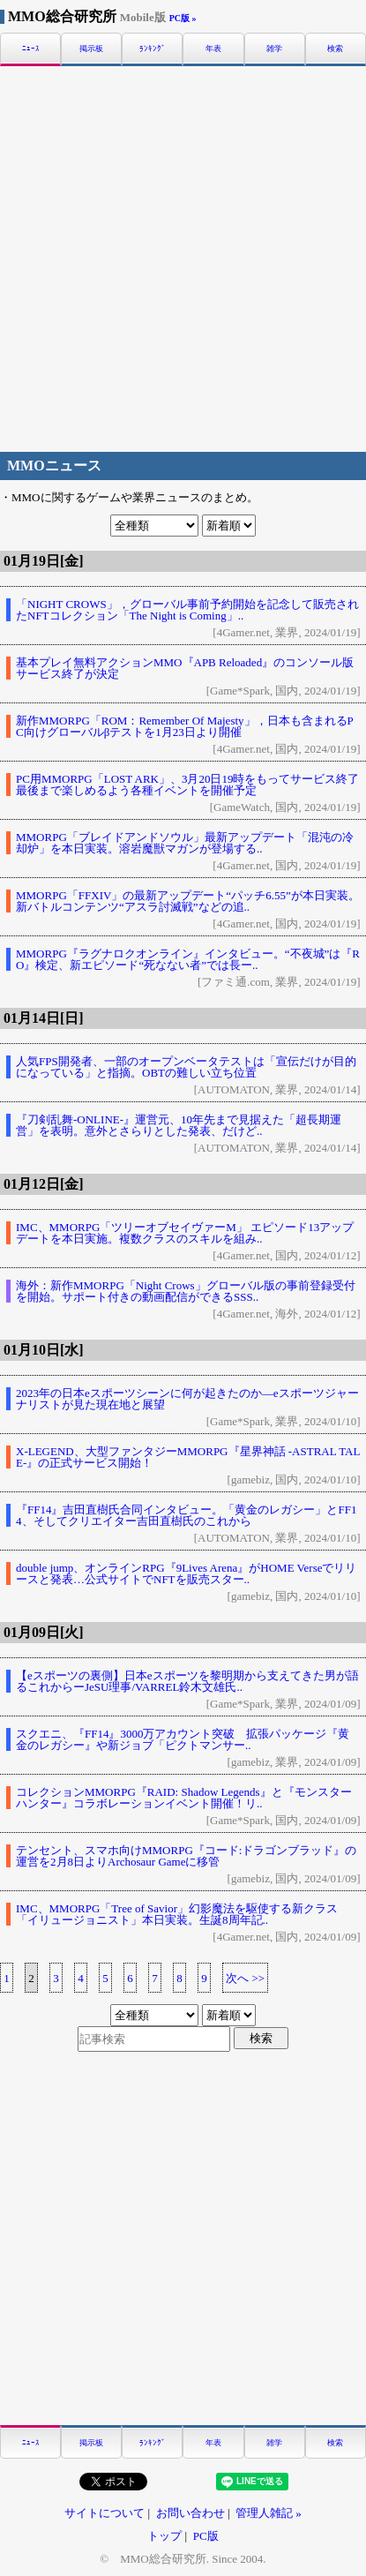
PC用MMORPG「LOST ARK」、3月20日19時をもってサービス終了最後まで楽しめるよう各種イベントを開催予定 (187, 784)
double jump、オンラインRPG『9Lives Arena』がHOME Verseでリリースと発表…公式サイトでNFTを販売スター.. (186, 1573)
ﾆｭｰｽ (31, 49)
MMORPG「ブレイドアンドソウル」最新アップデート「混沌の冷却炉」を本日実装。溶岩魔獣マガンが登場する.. (185, 842)
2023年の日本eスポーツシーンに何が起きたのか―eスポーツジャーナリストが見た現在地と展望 (187, 1398)
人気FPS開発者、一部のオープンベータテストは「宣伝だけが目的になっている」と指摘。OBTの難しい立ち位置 (186, 1066)
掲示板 (91, 49)
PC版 (206, 2535)
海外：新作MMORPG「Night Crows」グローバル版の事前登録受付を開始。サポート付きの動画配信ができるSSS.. (185, 1291)
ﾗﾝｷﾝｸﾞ (152, 49)
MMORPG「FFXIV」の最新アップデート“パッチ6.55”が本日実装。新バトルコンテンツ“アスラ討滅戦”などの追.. (188, 901)
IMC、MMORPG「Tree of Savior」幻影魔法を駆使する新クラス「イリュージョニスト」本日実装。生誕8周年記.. (177, 1914)
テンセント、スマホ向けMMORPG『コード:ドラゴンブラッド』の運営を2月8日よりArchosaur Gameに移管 (186, 1855)
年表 (213, 49)
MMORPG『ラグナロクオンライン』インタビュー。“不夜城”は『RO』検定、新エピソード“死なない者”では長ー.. (188, 959)
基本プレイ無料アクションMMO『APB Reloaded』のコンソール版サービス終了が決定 (185, 668)
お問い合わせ (190, 2513)
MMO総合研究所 (87, 16)
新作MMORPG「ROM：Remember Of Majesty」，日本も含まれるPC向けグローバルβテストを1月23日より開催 (185, 726)
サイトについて (104, 2513)
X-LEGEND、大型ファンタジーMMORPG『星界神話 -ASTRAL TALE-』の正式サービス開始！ (188, 1457)
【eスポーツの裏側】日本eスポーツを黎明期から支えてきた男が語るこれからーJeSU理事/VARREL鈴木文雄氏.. (187, 1681)
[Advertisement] (183, 256)
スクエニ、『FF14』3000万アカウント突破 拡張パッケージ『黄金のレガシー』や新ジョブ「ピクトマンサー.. (182, 1739)
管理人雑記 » (268, 2513)
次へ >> (245, 1978)
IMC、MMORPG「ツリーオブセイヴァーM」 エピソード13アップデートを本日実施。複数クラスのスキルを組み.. (185, 1232)
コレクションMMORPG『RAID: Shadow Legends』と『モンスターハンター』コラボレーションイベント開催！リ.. (184, 1797)
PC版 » (183, 18)
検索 (335, 49)
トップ (164, 2535)
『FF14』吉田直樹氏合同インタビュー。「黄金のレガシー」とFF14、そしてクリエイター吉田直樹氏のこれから (186, 1515)
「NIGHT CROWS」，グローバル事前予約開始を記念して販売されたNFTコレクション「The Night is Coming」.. (187, 609)
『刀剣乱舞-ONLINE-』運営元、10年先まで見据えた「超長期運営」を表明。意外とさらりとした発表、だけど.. (178, 1125)
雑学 (274, 49)
